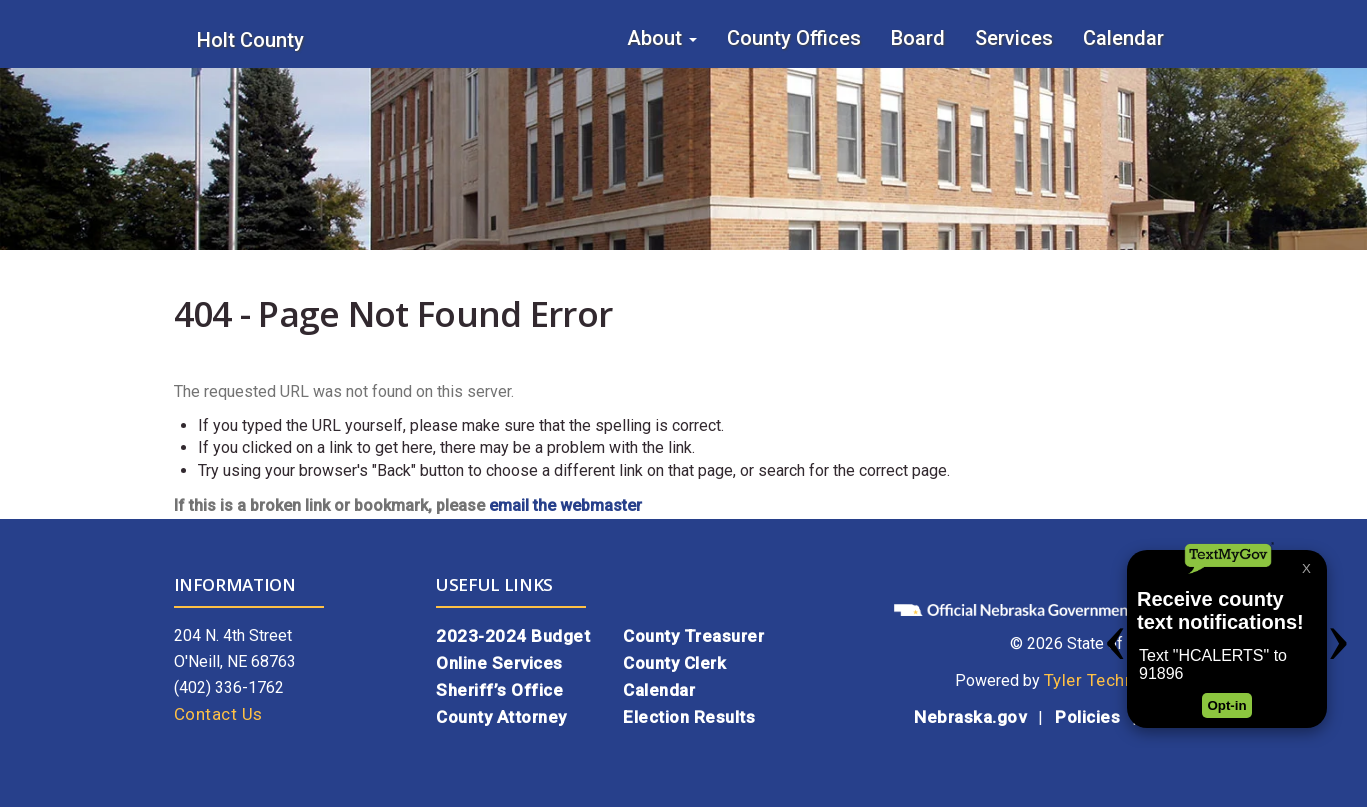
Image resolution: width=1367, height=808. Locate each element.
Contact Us (218, 714)
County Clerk (674, 663)
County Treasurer (693, 636)
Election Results (689, 717)
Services (1014, 38)
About (662, 38)
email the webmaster (565, 505)
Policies (1087, 717)
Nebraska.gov (970, 717)
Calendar (1123, 38)
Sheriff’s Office (499, 690)
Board (918, 38)
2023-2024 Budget (513, 636)
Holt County (250, 40)
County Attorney (501, 717)
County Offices (794, 38)
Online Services (499, 663)
